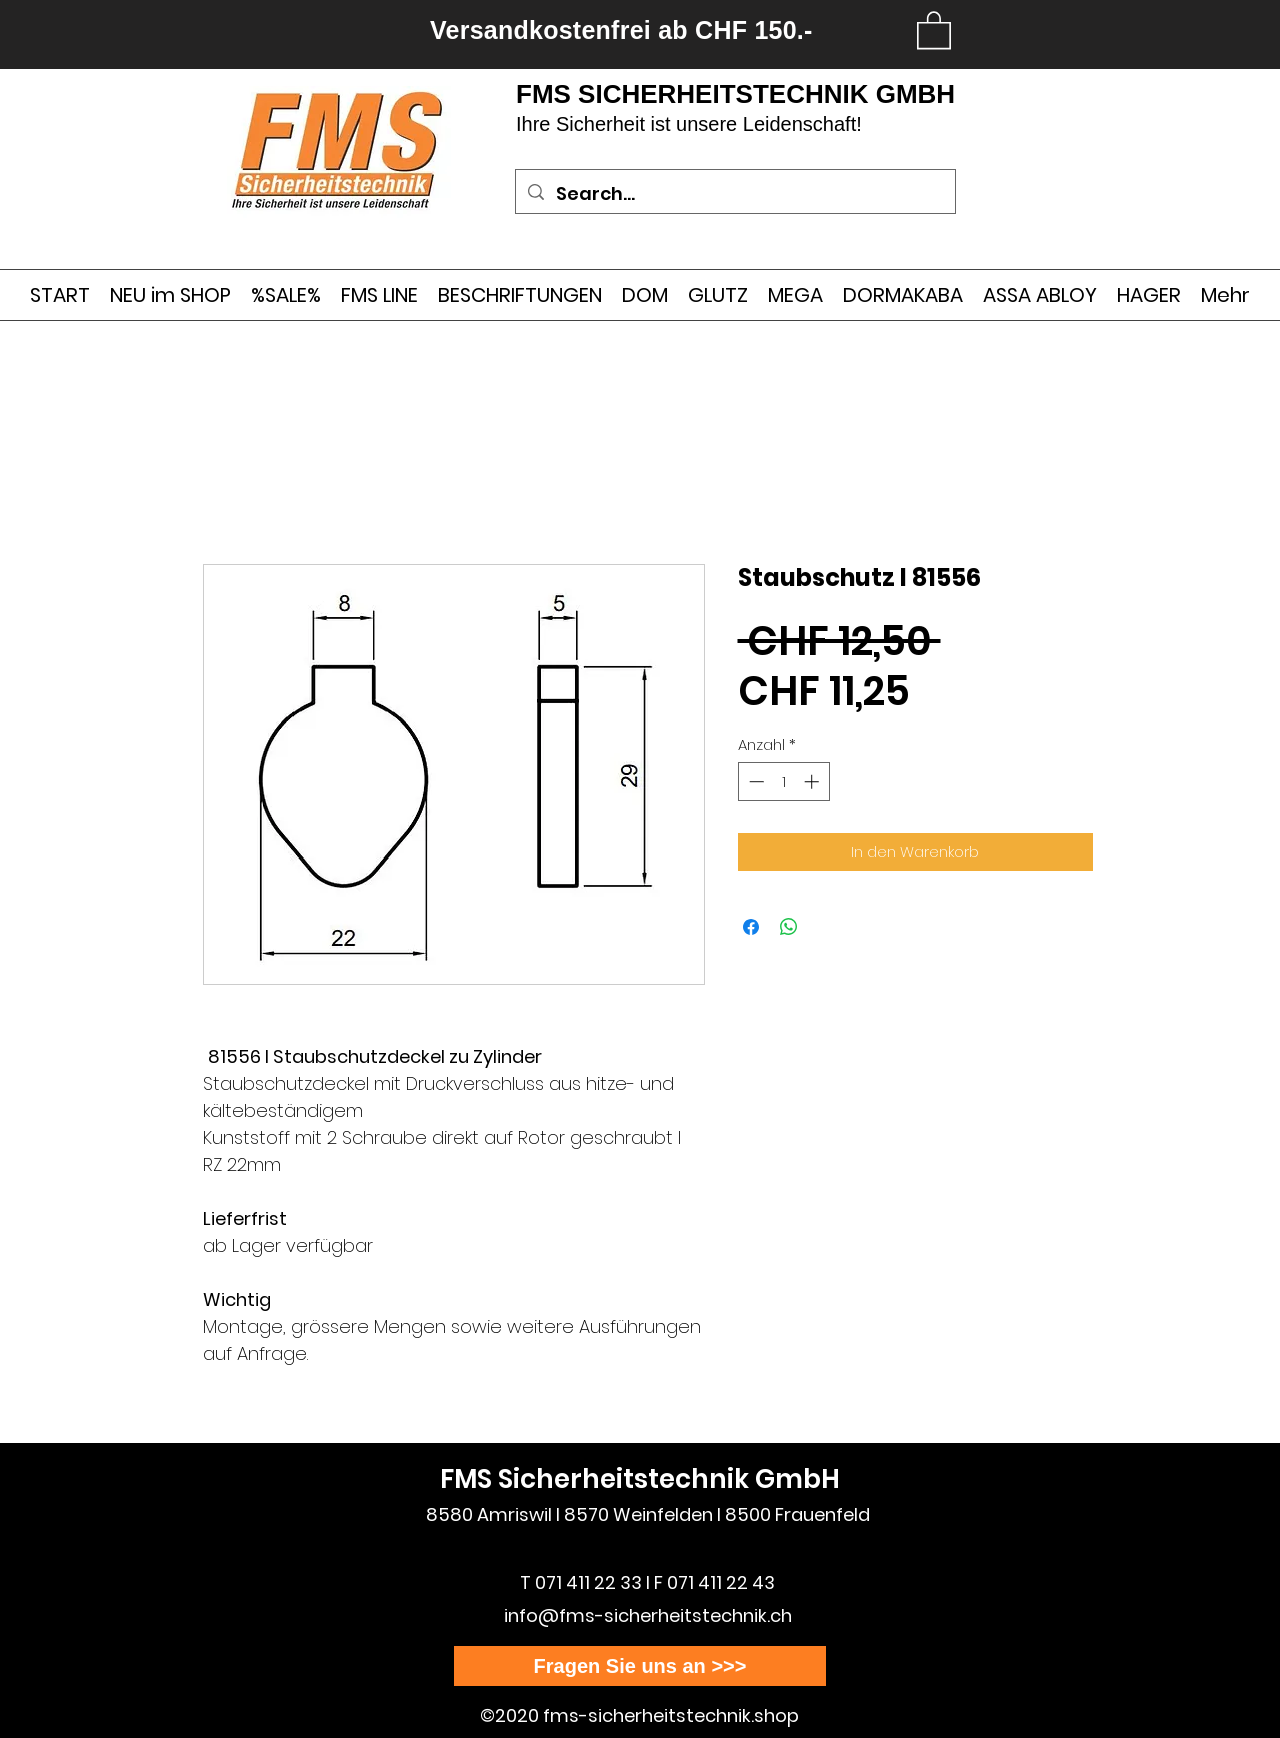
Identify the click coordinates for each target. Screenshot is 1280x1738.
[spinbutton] (783, 781)
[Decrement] (754, 781)
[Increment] (813, 781)
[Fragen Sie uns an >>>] (640, 1666)
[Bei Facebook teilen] (751, 927)
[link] (934, 29)
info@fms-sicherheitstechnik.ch (648, 1615)
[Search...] (734, 194)
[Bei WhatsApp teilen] (789, 927)
